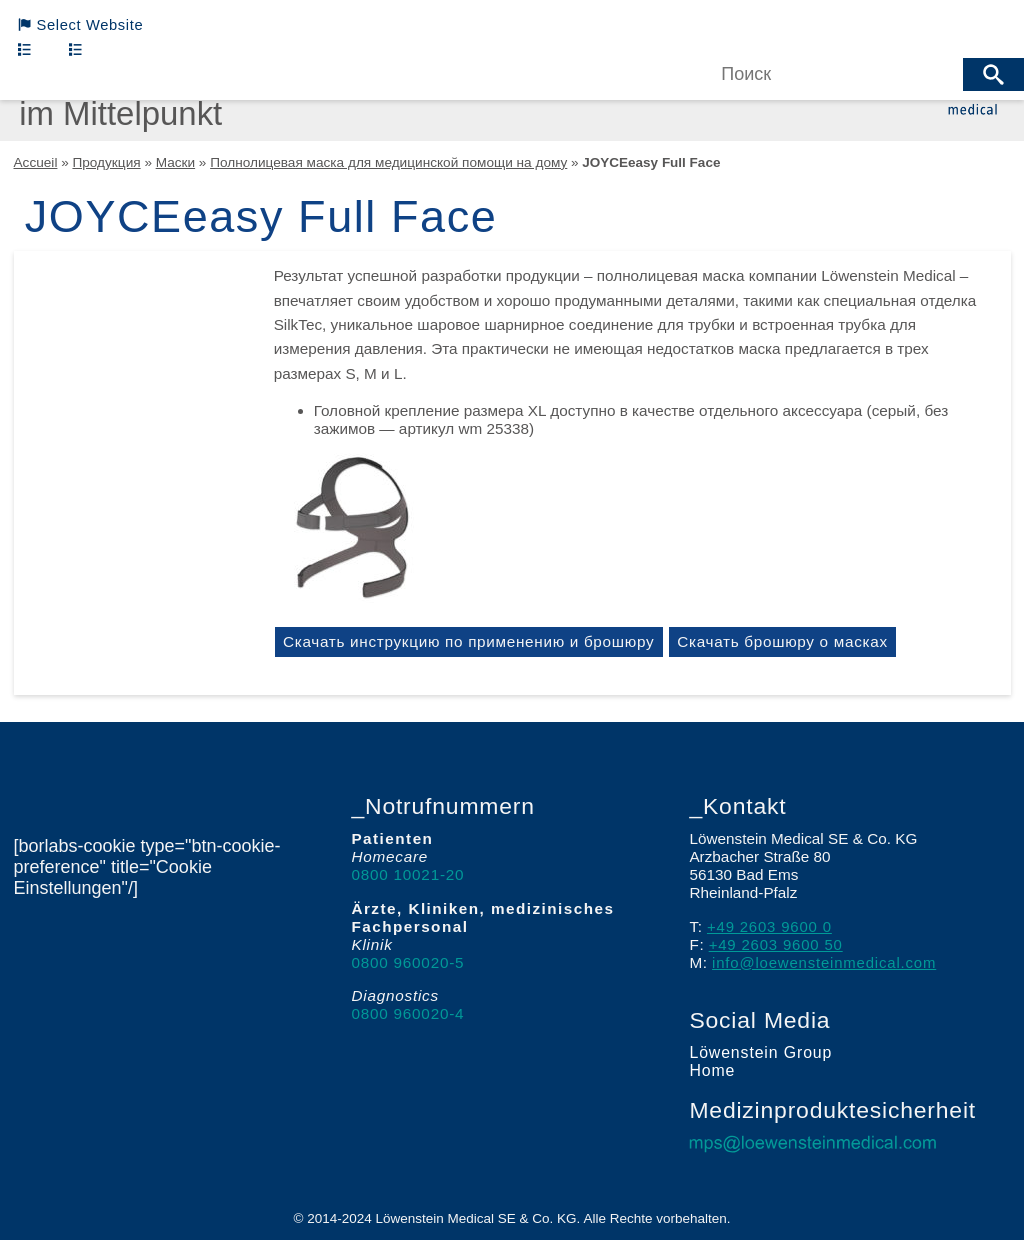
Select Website (83, 25)
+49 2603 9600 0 (771, 926)
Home (711, 1071)
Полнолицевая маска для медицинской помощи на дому (386, 162)
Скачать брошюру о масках (792, 641)
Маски (174, 162)
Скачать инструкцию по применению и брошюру (471, 641)
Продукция (106, 162)
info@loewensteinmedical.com (827, 962)
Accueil (36, 162)
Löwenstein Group (758, 1053)
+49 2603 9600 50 (777, 944)
